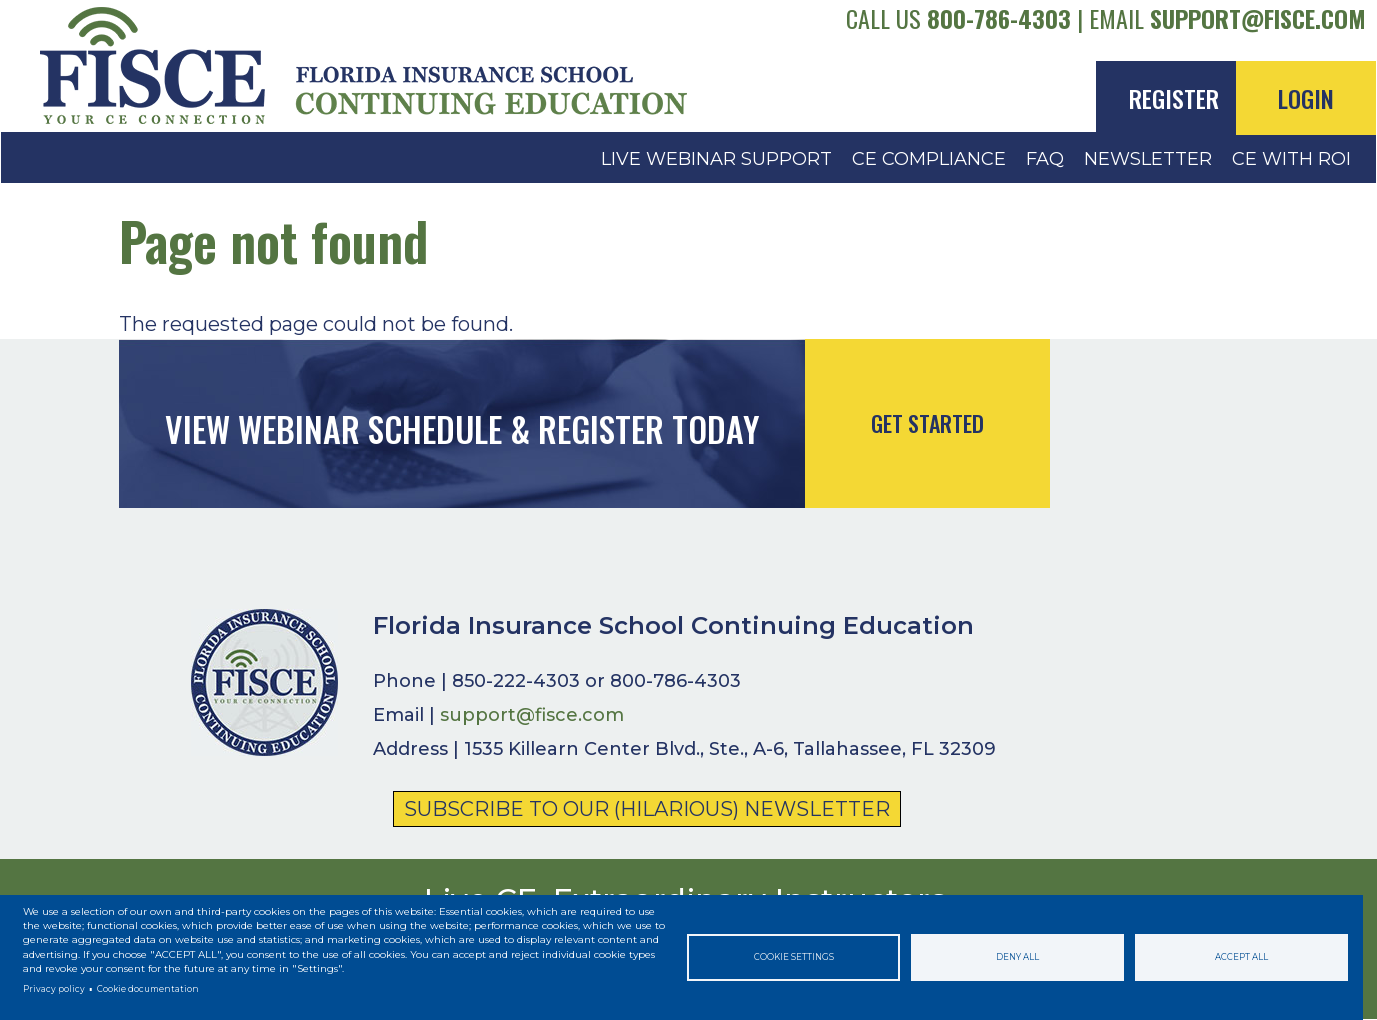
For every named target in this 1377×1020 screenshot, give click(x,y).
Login (1306, 98)
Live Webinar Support (716, 159)
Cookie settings (794, 957)
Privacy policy (54, 989)
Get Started (927, 423)
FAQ (1045, 159)
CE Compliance (929, 159)
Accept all (1241, 957)
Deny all (1017, 957)
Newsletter (1148, 159)
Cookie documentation (148, 989)
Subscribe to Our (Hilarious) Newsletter (647, 809)
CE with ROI (1291, 159)
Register (1174, 98)
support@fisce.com (1258, 18)
